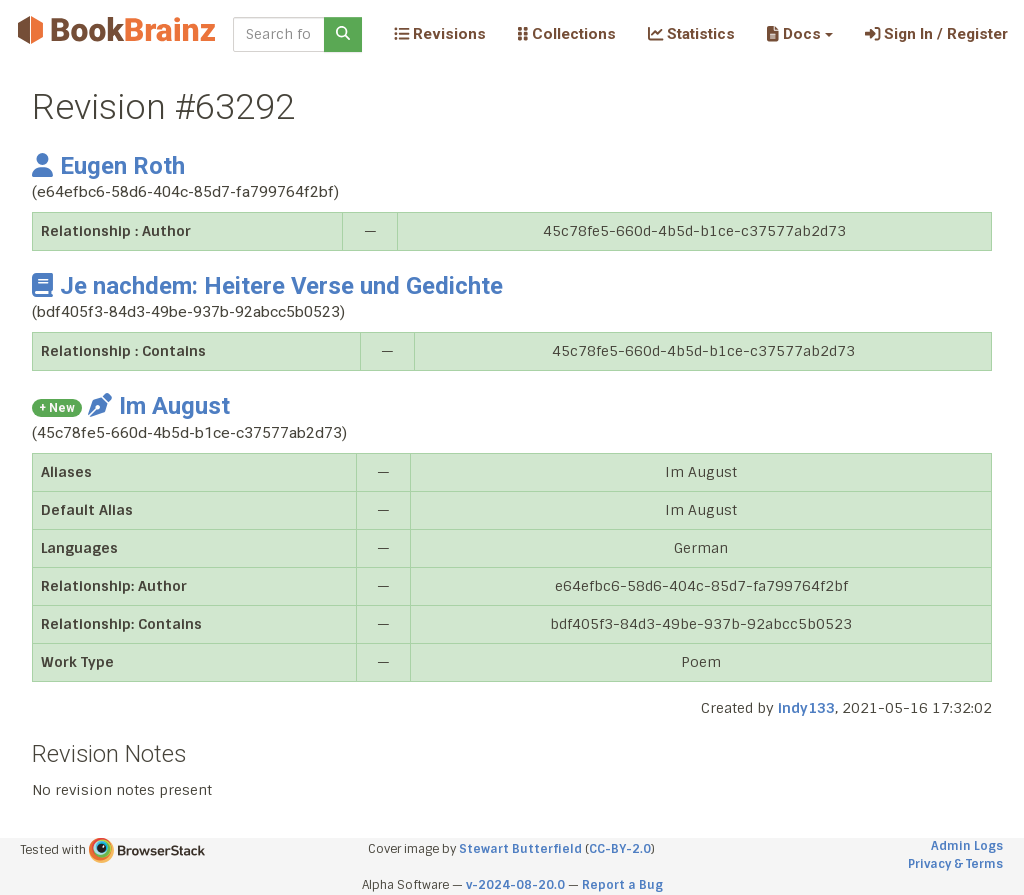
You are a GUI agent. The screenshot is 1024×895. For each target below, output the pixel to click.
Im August (159, 406)
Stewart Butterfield (520, 849)
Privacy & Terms (955, 864)
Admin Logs (967, 846)
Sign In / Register (936, 34)
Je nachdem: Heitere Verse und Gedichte (267, 286)
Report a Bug (622, 885)
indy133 (806, 708)
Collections (567, 34)
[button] (799, 34)
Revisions (440, 34)
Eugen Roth (108, 166)
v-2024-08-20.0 (515, 885)
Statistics (691, 34)
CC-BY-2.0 (620, 849)
